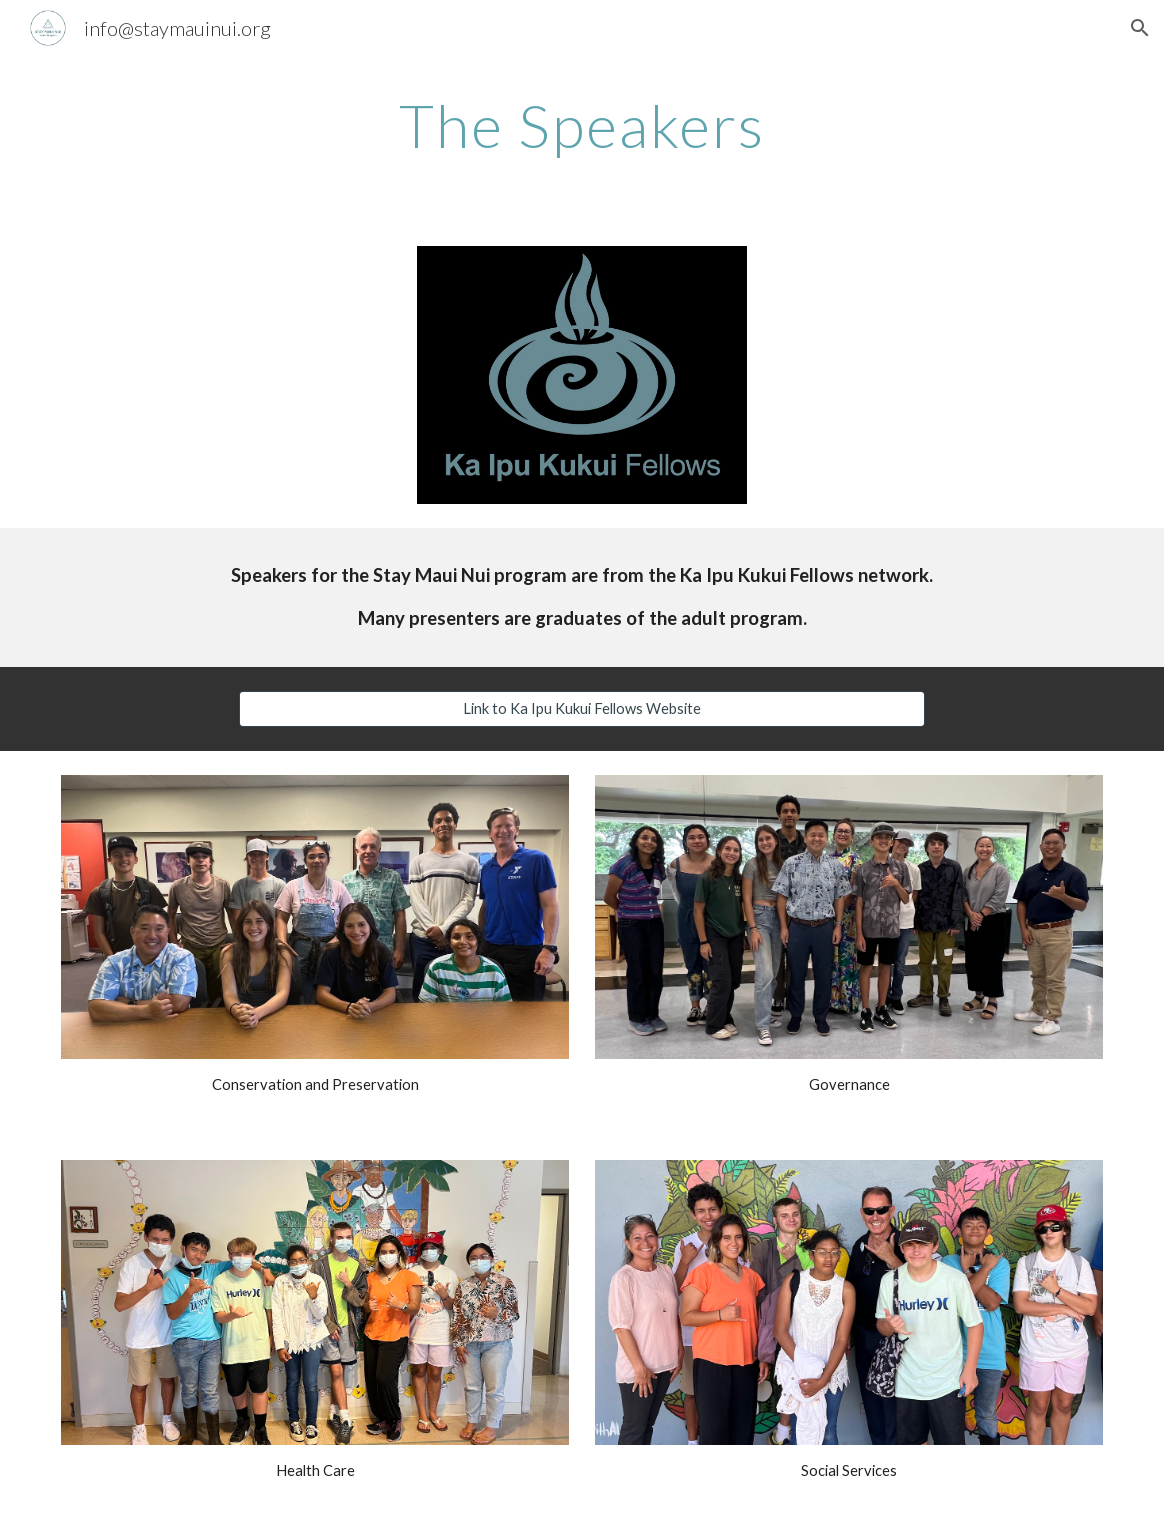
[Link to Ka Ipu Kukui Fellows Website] (581, 708)
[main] (581, 125)
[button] (1140, 28)
